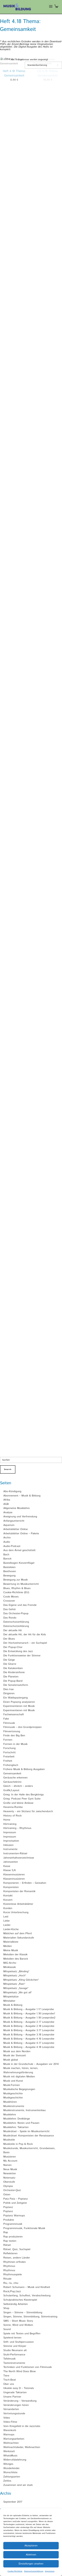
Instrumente (10, 1849)
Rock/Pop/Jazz (12, 2291)
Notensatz (9, 2178)
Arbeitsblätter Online (15, 1529)
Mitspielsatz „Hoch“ (14, 1975)
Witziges (8, 2464)
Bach (6, 1554)
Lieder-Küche (11, 1929)
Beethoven (9, 1571)
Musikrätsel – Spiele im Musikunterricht (26, 2131)
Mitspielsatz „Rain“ (14, 1984)
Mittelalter (9, 2001)
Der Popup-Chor (12, 1647)
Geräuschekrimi (12, 1782)
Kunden (7, 1908)
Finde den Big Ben (14, 1735)
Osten (6, 2194)
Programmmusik (12, 2224)
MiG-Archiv (9, 1963)
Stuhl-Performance (14, 2355)
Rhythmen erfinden (14, 2262)
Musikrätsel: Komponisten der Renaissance (28, 2136)
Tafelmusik (9, 2359)
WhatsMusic (10, 2456)
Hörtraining (9, 1824)
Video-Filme (10, 2422)
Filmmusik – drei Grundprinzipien (22, 1727)
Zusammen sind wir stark (18, 2485)
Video (6, 2418)
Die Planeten (11, 1677)
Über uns (8, 2384)
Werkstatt (9, 2451)
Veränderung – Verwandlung (20, 2401)
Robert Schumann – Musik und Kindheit (26, 2287)
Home (6, 1820)
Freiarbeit (9, 1757)
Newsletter (9, 2173)
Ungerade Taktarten (15, 2392)
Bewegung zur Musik (15, 1580)
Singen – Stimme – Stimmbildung (22, 2312)
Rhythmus (9, 2266)
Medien (7, 1946)
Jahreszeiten (10, 1862)
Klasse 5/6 (9, 1870)
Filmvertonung (11, 1731)
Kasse (6, 1866)
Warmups (8, 2434)
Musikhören (10, 2102)
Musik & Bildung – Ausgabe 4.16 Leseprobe (28, 2039)
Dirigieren (9, 1693)
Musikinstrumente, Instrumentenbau (24, 2110)
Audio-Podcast (12, 1546)
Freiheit (7, 1761)
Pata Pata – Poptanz (15, 2199)
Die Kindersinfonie (14, 1672)
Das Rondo (9, 1618)
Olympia (8, 2186)
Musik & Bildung (12, 2005)
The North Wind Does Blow (19, 2371)
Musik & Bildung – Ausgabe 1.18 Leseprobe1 (29, 2013)
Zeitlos (7, 2481)
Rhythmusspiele (12, 2274)
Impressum (50, 2571)
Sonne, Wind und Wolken (18, 2325)
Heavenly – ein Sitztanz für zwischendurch (28, 1811)
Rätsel (7, 2245)
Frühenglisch (10, 1765)
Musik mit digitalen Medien (19, 2077)
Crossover (9, 1601)
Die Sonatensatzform (15, 1685)
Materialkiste (10, 1942)
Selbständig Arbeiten (15, 2304)
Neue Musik (10, 2169)
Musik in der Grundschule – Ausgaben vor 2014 (31, 2064)
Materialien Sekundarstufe (18, 1938)
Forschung (9, 1748)
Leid (5, 1917)
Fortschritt (9, 1752)
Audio (6, 1542)
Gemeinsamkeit (12, 1773)
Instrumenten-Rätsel (15, 1853)
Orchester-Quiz (12, 2190)
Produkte (8, 2220)
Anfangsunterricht (13, 1521)
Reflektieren (10, 2253)
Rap (5, 2232)
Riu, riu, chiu (10, 2283)
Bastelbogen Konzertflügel (18, 1563)
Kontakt (8, 1896)
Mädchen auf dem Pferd (17, 1933)
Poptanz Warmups (14, 2216)
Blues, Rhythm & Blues (17, 1588)
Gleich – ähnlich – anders (18, 1786)
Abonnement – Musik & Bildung (22, 1496)
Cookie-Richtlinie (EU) (16, 1592)
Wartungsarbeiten (13, 2439)
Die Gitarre (9, 1664)
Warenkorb (9, 2430)
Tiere (6, 2376)
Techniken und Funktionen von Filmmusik (27, 2367)
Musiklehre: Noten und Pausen (21, 2123)
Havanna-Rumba (13, 1807)
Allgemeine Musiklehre (16, 1508)
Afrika (6, 1500)
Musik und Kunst (13, 2081)
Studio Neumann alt (15, 2350)
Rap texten (9, 2241)
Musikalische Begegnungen (19, 2089)
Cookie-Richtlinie (15, 2571)
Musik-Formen (11, 2085)
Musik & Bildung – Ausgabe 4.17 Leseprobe (28, 2043)
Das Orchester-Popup (15, 1613)
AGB (6, 1504)
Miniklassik (9, 1967)
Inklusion (8, 1845)
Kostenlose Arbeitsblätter (18, 1904)
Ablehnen (31, 2554)
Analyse (7, 1512)
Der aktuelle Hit (12, 1630)
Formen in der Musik (15, 1744)
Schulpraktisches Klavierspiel (20, 2300)
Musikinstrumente (13, 2106)
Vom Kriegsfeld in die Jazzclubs (21, 2426)
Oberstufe (9, 2182)
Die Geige (9, 1660)
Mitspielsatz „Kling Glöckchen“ (21, 1980)
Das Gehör (9, 1609)
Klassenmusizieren (14, 1874)
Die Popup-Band (12, 1681)
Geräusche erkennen (15, 1778)
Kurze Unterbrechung (15, 1912)
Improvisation (11, 1841)
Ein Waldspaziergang (15, 1698)
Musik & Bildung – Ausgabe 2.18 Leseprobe (28, 2026)
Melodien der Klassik (15, 1954)
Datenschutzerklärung (33, 2571)
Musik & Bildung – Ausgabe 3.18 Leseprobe (28, 2035)
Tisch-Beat (9, 2380)
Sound (7, 2329)
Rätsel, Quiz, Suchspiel (16, 2249)
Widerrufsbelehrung (14, 2460)
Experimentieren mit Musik (19, 1706)
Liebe (6, 1921)
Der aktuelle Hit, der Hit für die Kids (24, 1634)
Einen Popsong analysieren (19, 1702)
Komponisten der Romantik (19, 1891)
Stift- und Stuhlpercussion (18, 2342)
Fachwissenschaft (13, 1714)
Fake (6, 1719)
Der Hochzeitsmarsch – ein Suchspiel (25, 1643)
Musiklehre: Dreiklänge (16, 2119)
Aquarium (8, 1525)
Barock (7, 1559)
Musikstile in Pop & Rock (18, 2144)
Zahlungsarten (11, 2477)
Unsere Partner (12, 2397)
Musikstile (9, 2140)
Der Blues (9, 1639)
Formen (7, 1740)
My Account (10, 2161)
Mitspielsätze (11, 1997)
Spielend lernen (12, 2338)
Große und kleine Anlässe (18, 1803)
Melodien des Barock (15, 1959)
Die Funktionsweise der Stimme (22, 1656)
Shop (6, 2308)
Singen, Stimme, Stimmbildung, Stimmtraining (30, 2317)
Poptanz (8, 2207)
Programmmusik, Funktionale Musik (24, 2228)
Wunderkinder (11, 2468)
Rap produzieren (13, 2237)
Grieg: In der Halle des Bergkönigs (23, 1795)
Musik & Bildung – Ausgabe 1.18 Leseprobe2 (29, 2018)
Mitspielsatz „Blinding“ (16, 1971)
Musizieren (9, 2157)
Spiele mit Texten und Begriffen (21, 2333)
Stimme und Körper (14, 2346)
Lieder (7, 1925)
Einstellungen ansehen (31, 2563)
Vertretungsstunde (14, 2413)
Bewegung (9, 1576)
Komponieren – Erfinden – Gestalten (24, 1883)
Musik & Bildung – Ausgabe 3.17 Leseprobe (28, 2030)
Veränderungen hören (16, 2405)
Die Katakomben (13, 1668)
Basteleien (9, 1567)
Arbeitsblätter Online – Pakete (21, 1533)
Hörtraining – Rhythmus (17, 1828)
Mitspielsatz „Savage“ (15, 1988)
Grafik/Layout (11, 1790)
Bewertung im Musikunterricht (21, 1584)
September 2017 (12, 2502)
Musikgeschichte (13, 2093)
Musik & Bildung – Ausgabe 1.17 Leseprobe (28, 2009)
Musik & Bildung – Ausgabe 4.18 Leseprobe (28, 2047)
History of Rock (12, 1816)
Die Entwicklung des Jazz (18, 1651)
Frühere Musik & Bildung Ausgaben (24, 1769)
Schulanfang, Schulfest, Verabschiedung (26, 2295)
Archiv (7, 1538)
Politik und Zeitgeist (15, 2203)
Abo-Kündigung (12, 1491)
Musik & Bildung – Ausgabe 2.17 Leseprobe (28, 2022)
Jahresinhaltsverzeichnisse (18, 1858)
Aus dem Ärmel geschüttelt (19, 1550)
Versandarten (11, 2409)
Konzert (8, 1900)
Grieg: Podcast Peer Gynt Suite (22, 1799)
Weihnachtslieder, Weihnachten (21, 2447)
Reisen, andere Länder (16, 2258)
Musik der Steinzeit (14, 2055)
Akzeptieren (31, 2545)
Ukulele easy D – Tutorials (18, 2388)
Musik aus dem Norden (16, 2051)
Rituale (7, 2279)
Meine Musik (10, 1950)
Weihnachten (11, 2443)
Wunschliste (10, 2472)
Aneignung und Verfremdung (20, 1516)
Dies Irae (8, 1689)
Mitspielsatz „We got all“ (17, 1992)
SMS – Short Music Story (18, 2321)
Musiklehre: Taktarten (16, 2127)
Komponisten (11, 1887)
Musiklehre (9, 2115)
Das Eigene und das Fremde (20, 1605)
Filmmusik (9, 1723)
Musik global (10, 2060)
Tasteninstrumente (14, 2363)
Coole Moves (11, 1597)
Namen (7, 2165)
